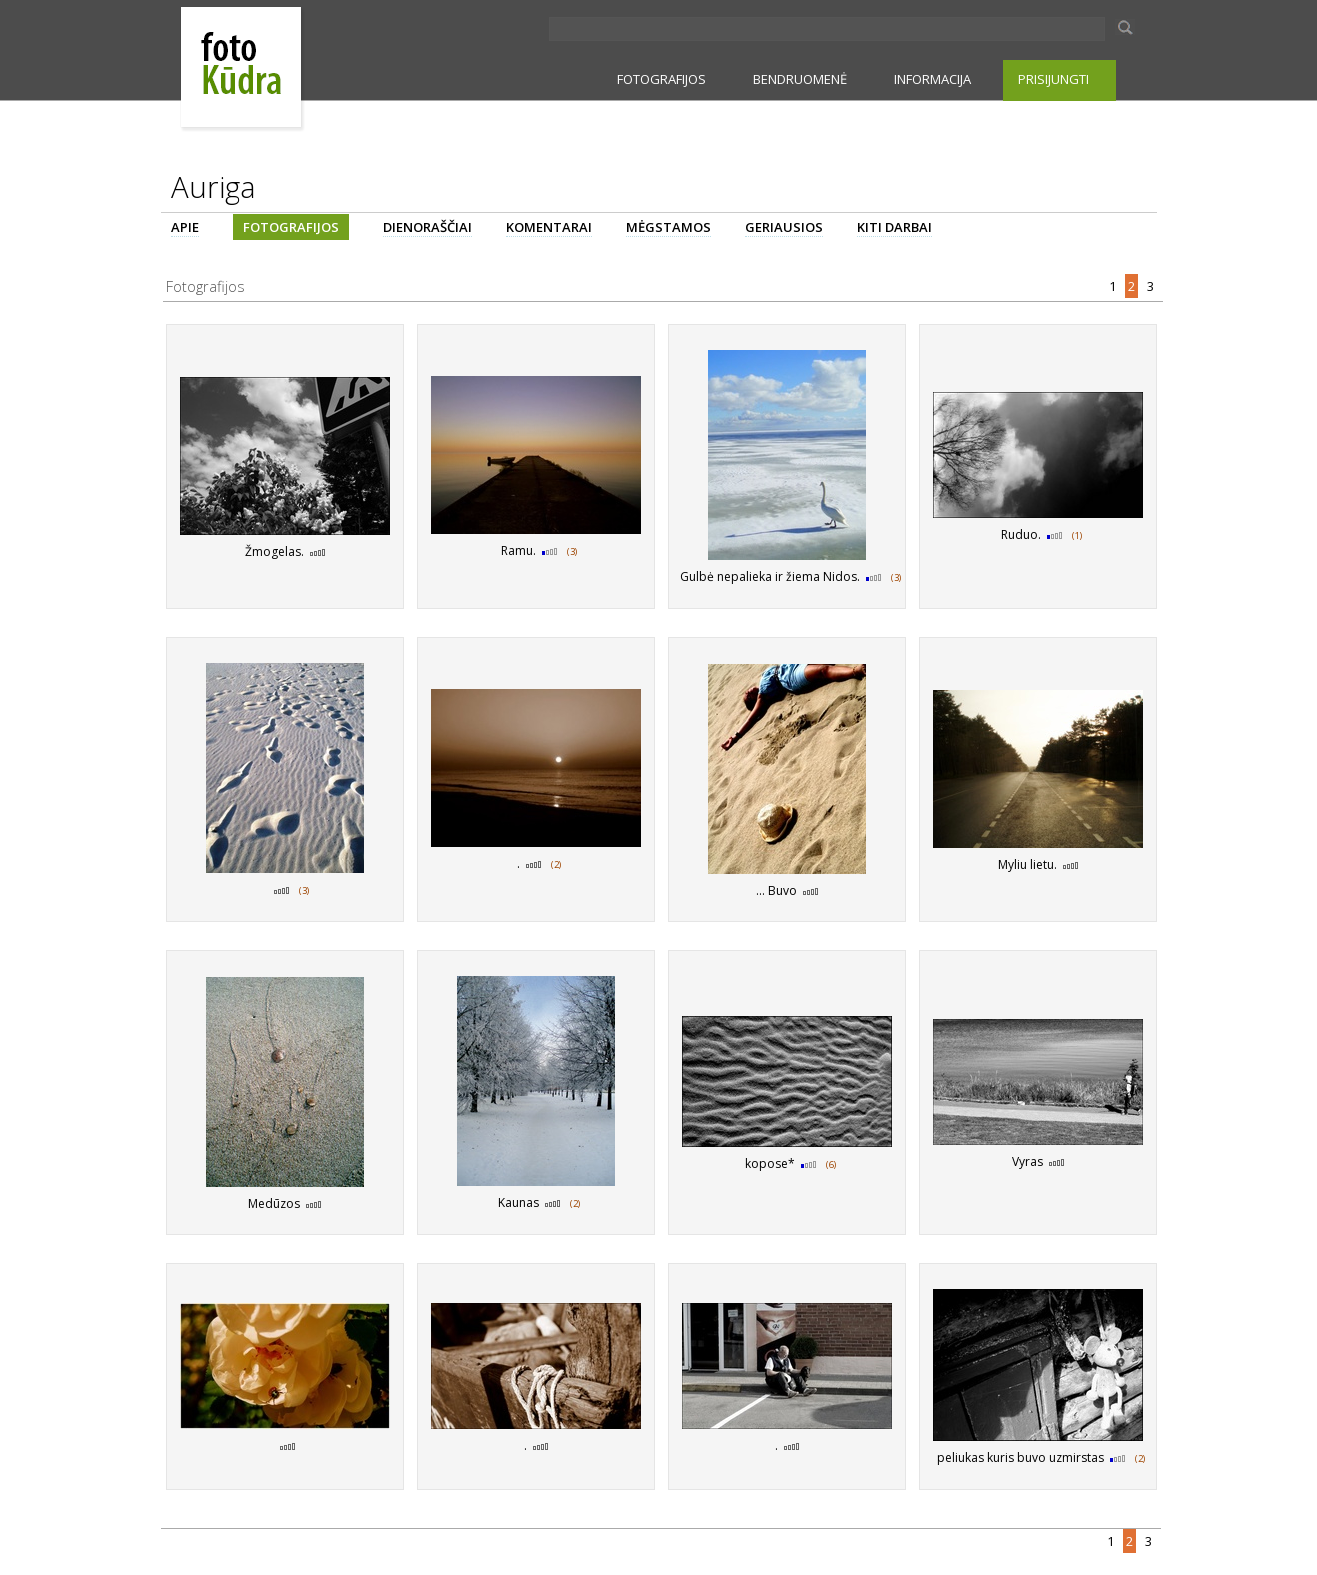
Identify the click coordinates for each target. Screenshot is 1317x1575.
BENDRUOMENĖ (800, 79)
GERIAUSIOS (784, 227)
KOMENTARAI (549, 227)
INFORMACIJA (932, 79)
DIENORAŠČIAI (427, 227)
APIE (185, 227)
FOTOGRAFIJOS (661, 79)
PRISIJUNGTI (1053, 79)
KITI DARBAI (894, 227)
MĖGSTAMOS (668, 227)
